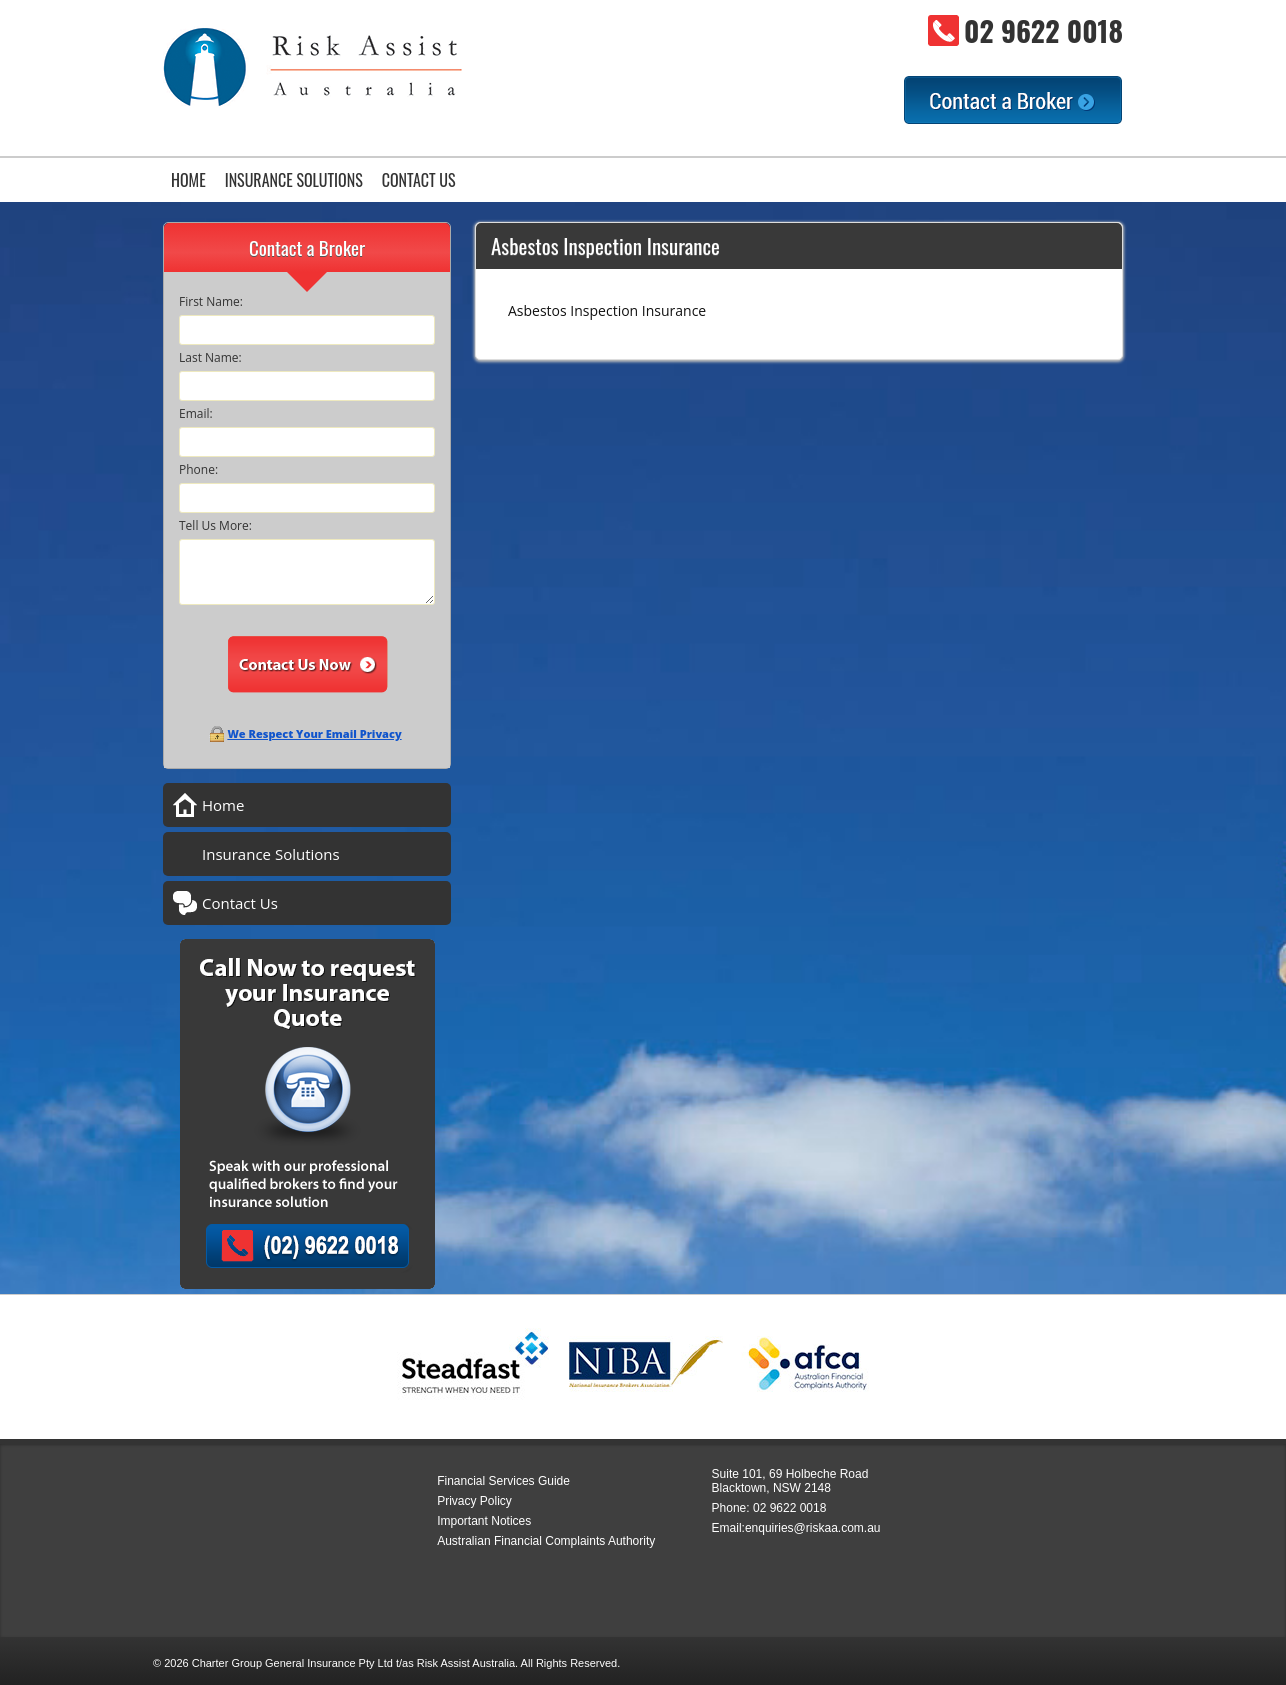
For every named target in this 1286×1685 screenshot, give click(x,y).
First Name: (211, 301)
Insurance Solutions (294, 180)
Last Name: (210, 357)
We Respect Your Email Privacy (314, 733)
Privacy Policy (474, 1501)
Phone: (198, 469)
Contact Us (419, 180)
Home (188, 180)
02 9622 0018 (1043, 30)
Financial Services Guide (503, 1481)
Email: (196, 413)
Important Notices (484, 1521)
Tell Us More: (215, 525)
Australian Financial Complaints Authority (546, 1541)
